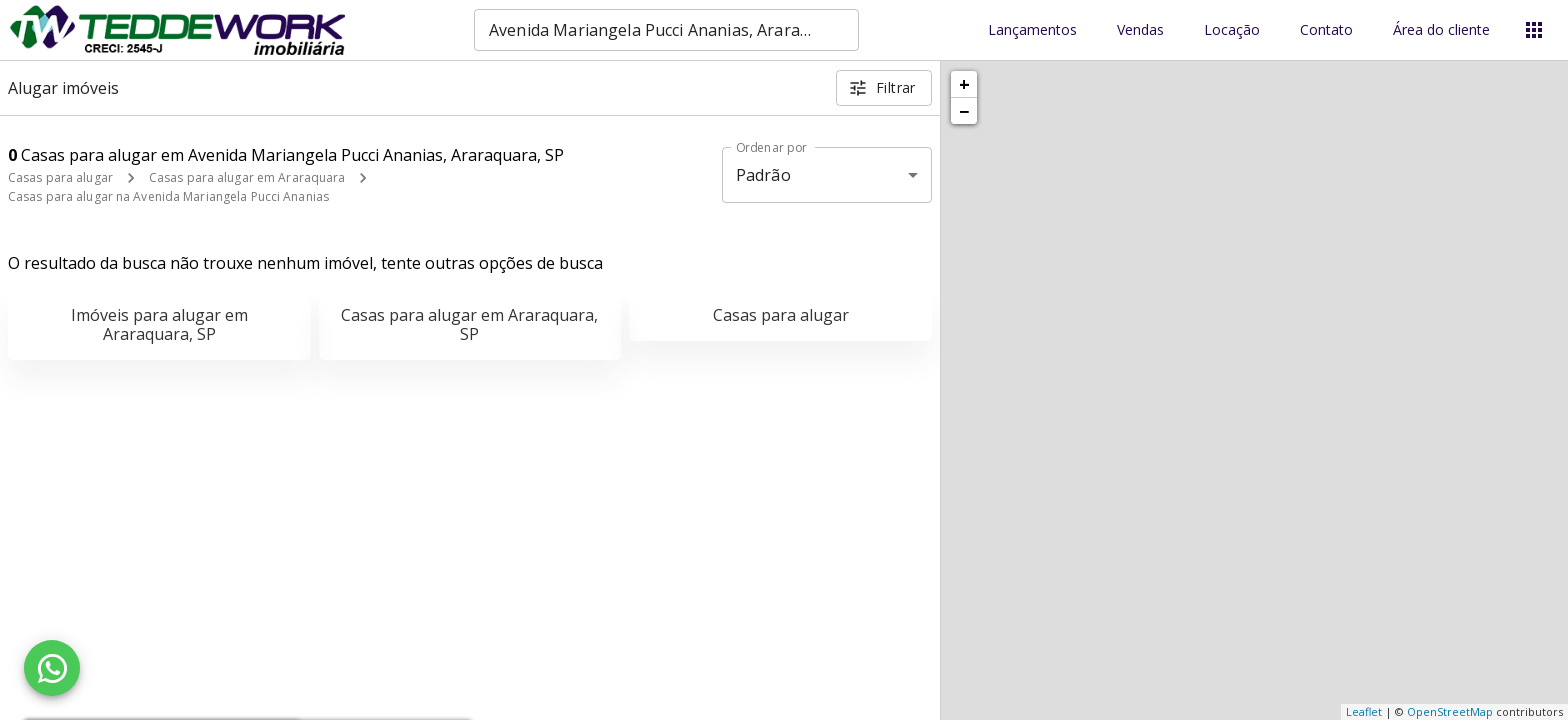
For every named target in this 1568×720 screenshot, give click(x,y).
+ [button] (964, 84)
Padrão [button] (763, 175)
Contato (1326, 30)
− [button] (964, 111)
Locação (1232, 30)
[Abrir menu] (1534, 30)
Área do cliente (1441, 30)
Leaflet (1364, 711)
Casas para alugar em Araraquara (247, 177)
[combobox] (666, 30)
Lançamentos (1032, 30)
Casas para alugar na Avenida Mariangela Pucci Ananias (168, 196)
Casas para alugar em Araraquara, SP (469, 324)
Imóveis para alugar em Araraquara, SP (159, 324)
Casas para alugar (60, 177)
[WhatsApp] (52, 668)
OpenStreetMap (1450, 711)
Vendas (1140, 30)
